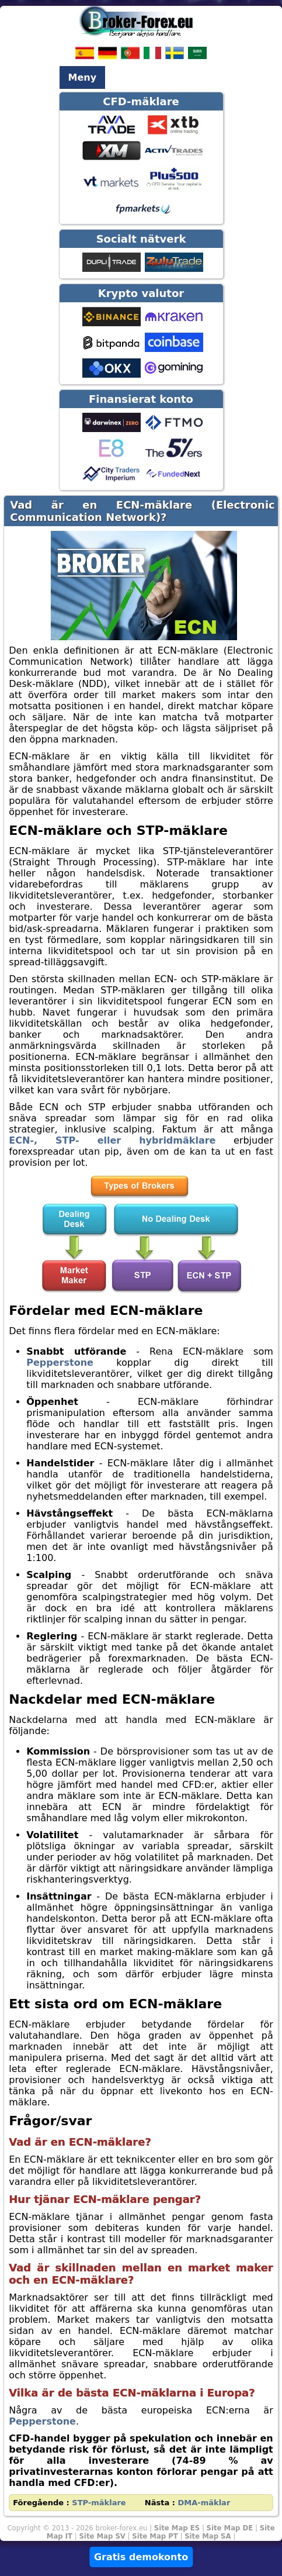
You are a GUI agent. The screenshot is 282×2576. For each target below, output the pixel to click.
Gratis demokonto (141, 2557)
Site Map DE (230, 2528)
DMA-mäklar (204, 2502)
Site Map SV (102, 2536)
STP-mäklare (99, 2502)
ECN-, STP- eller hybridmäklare (112, 1140)
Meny (82, 77)
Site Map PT (155, 2536)
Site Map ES (177, 2528)
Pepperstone (59, 1362)
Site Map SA (207, 2536)
